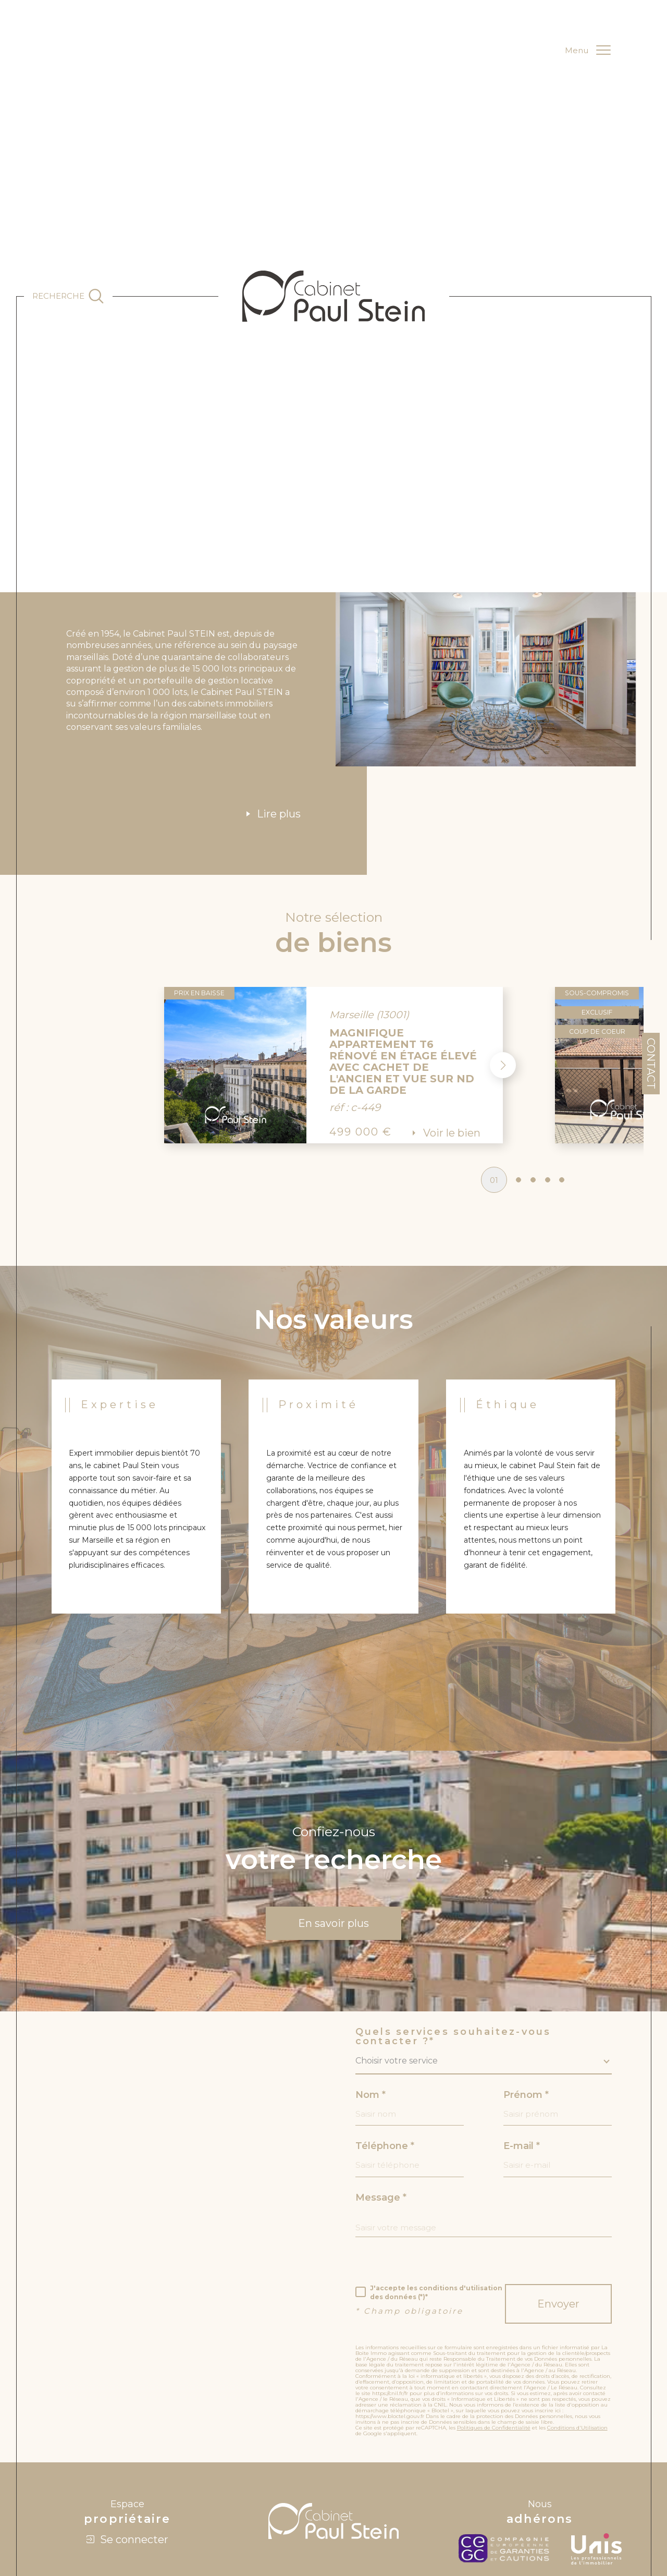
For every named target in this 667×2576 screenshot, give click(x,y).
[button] (502, 984)
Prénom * (526, 2013)
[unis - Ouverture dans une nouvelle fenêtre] (596, 2471)
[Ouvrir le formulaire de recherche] (68, 296)
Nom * (370, 2013)
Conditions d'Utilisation (577, 2350)
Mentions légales (351, 2506)
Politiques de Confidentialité (493, 2350)
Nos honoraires (423, 2506)
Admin (388, 2506)
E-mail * (522, 2065)
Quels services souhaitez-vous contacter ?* (453, 1954)
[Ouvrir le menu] (588, 50)
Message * (380, 2117)
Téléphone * (384, 2065)
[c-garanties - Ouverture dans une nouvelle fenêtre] (506, 2471)
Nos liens (462, 2506)
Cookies (534, 2506)
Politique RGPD (499, 2506)
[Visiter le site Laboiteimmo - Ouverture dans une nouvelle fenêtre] (333, 2544)
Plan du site (306, 2506)
